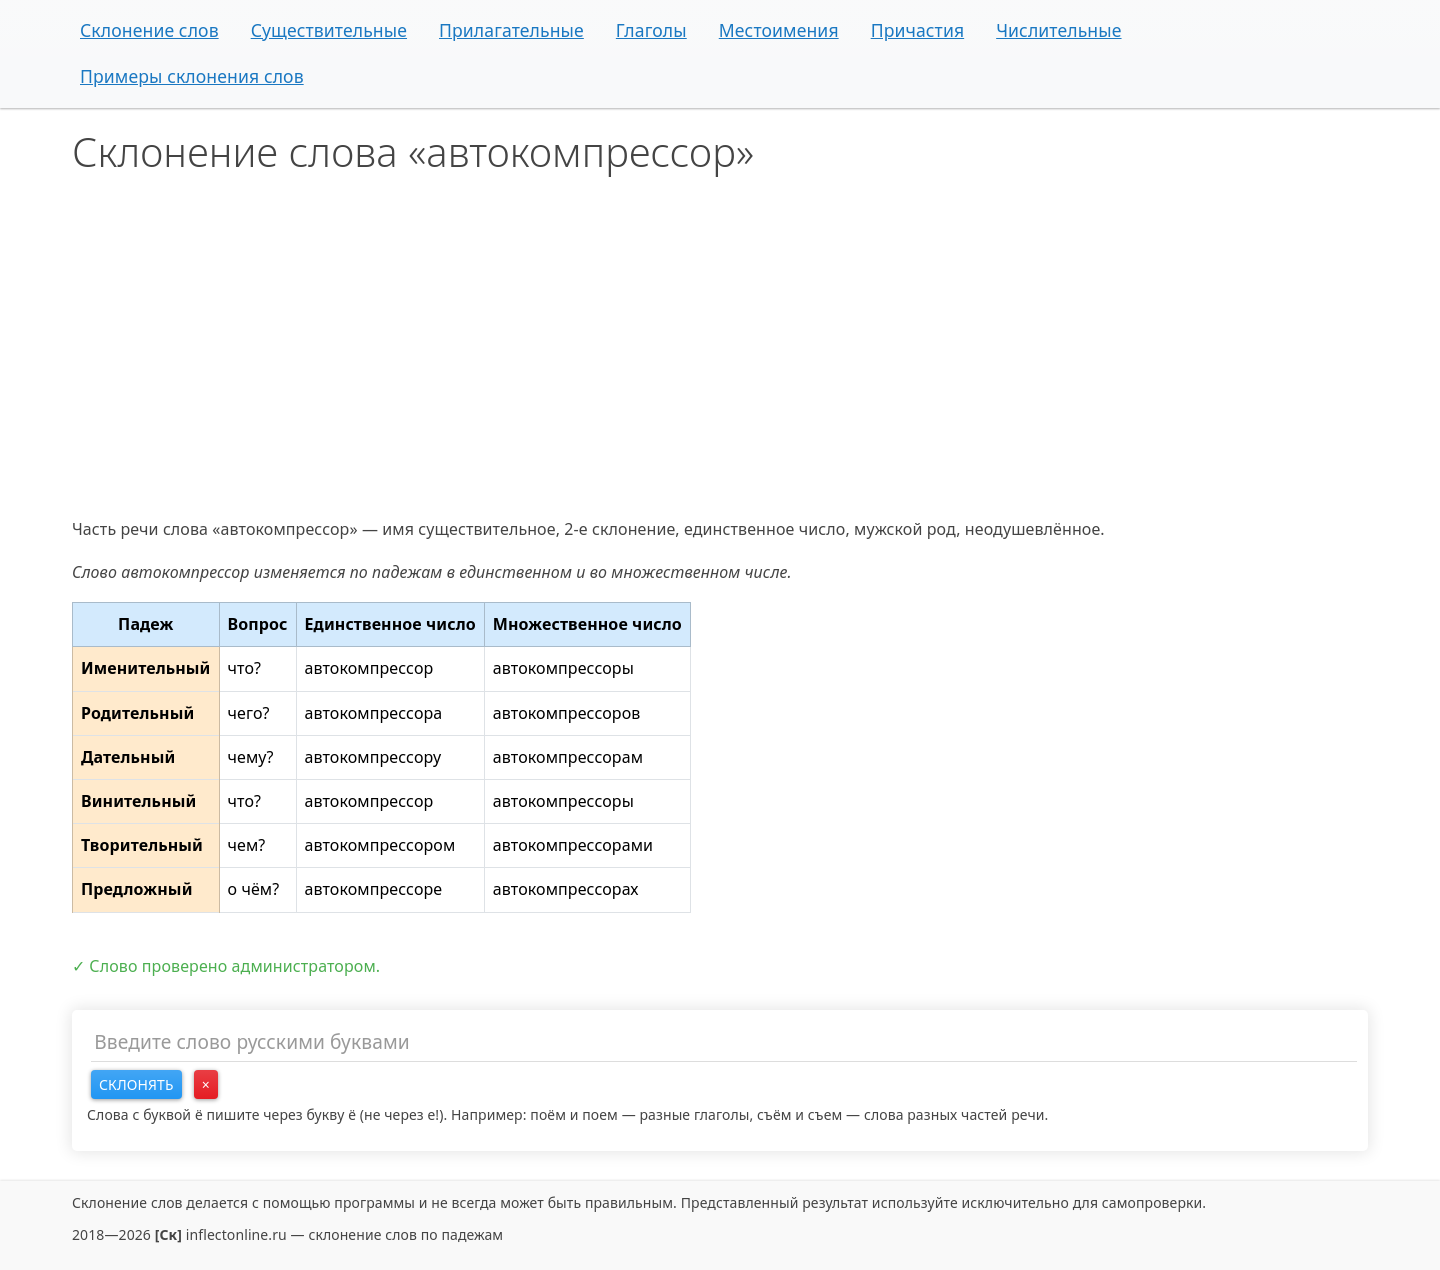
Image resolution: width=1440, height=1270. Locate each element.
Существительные (329, 30)
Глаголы (651, 30)
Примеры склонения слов (192, 76)
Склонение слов (149, 30)
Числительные (1058, 30)
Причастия (918, 30)
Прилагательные (511, 30)
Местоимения (779, 30)
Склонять (136, 1084)
